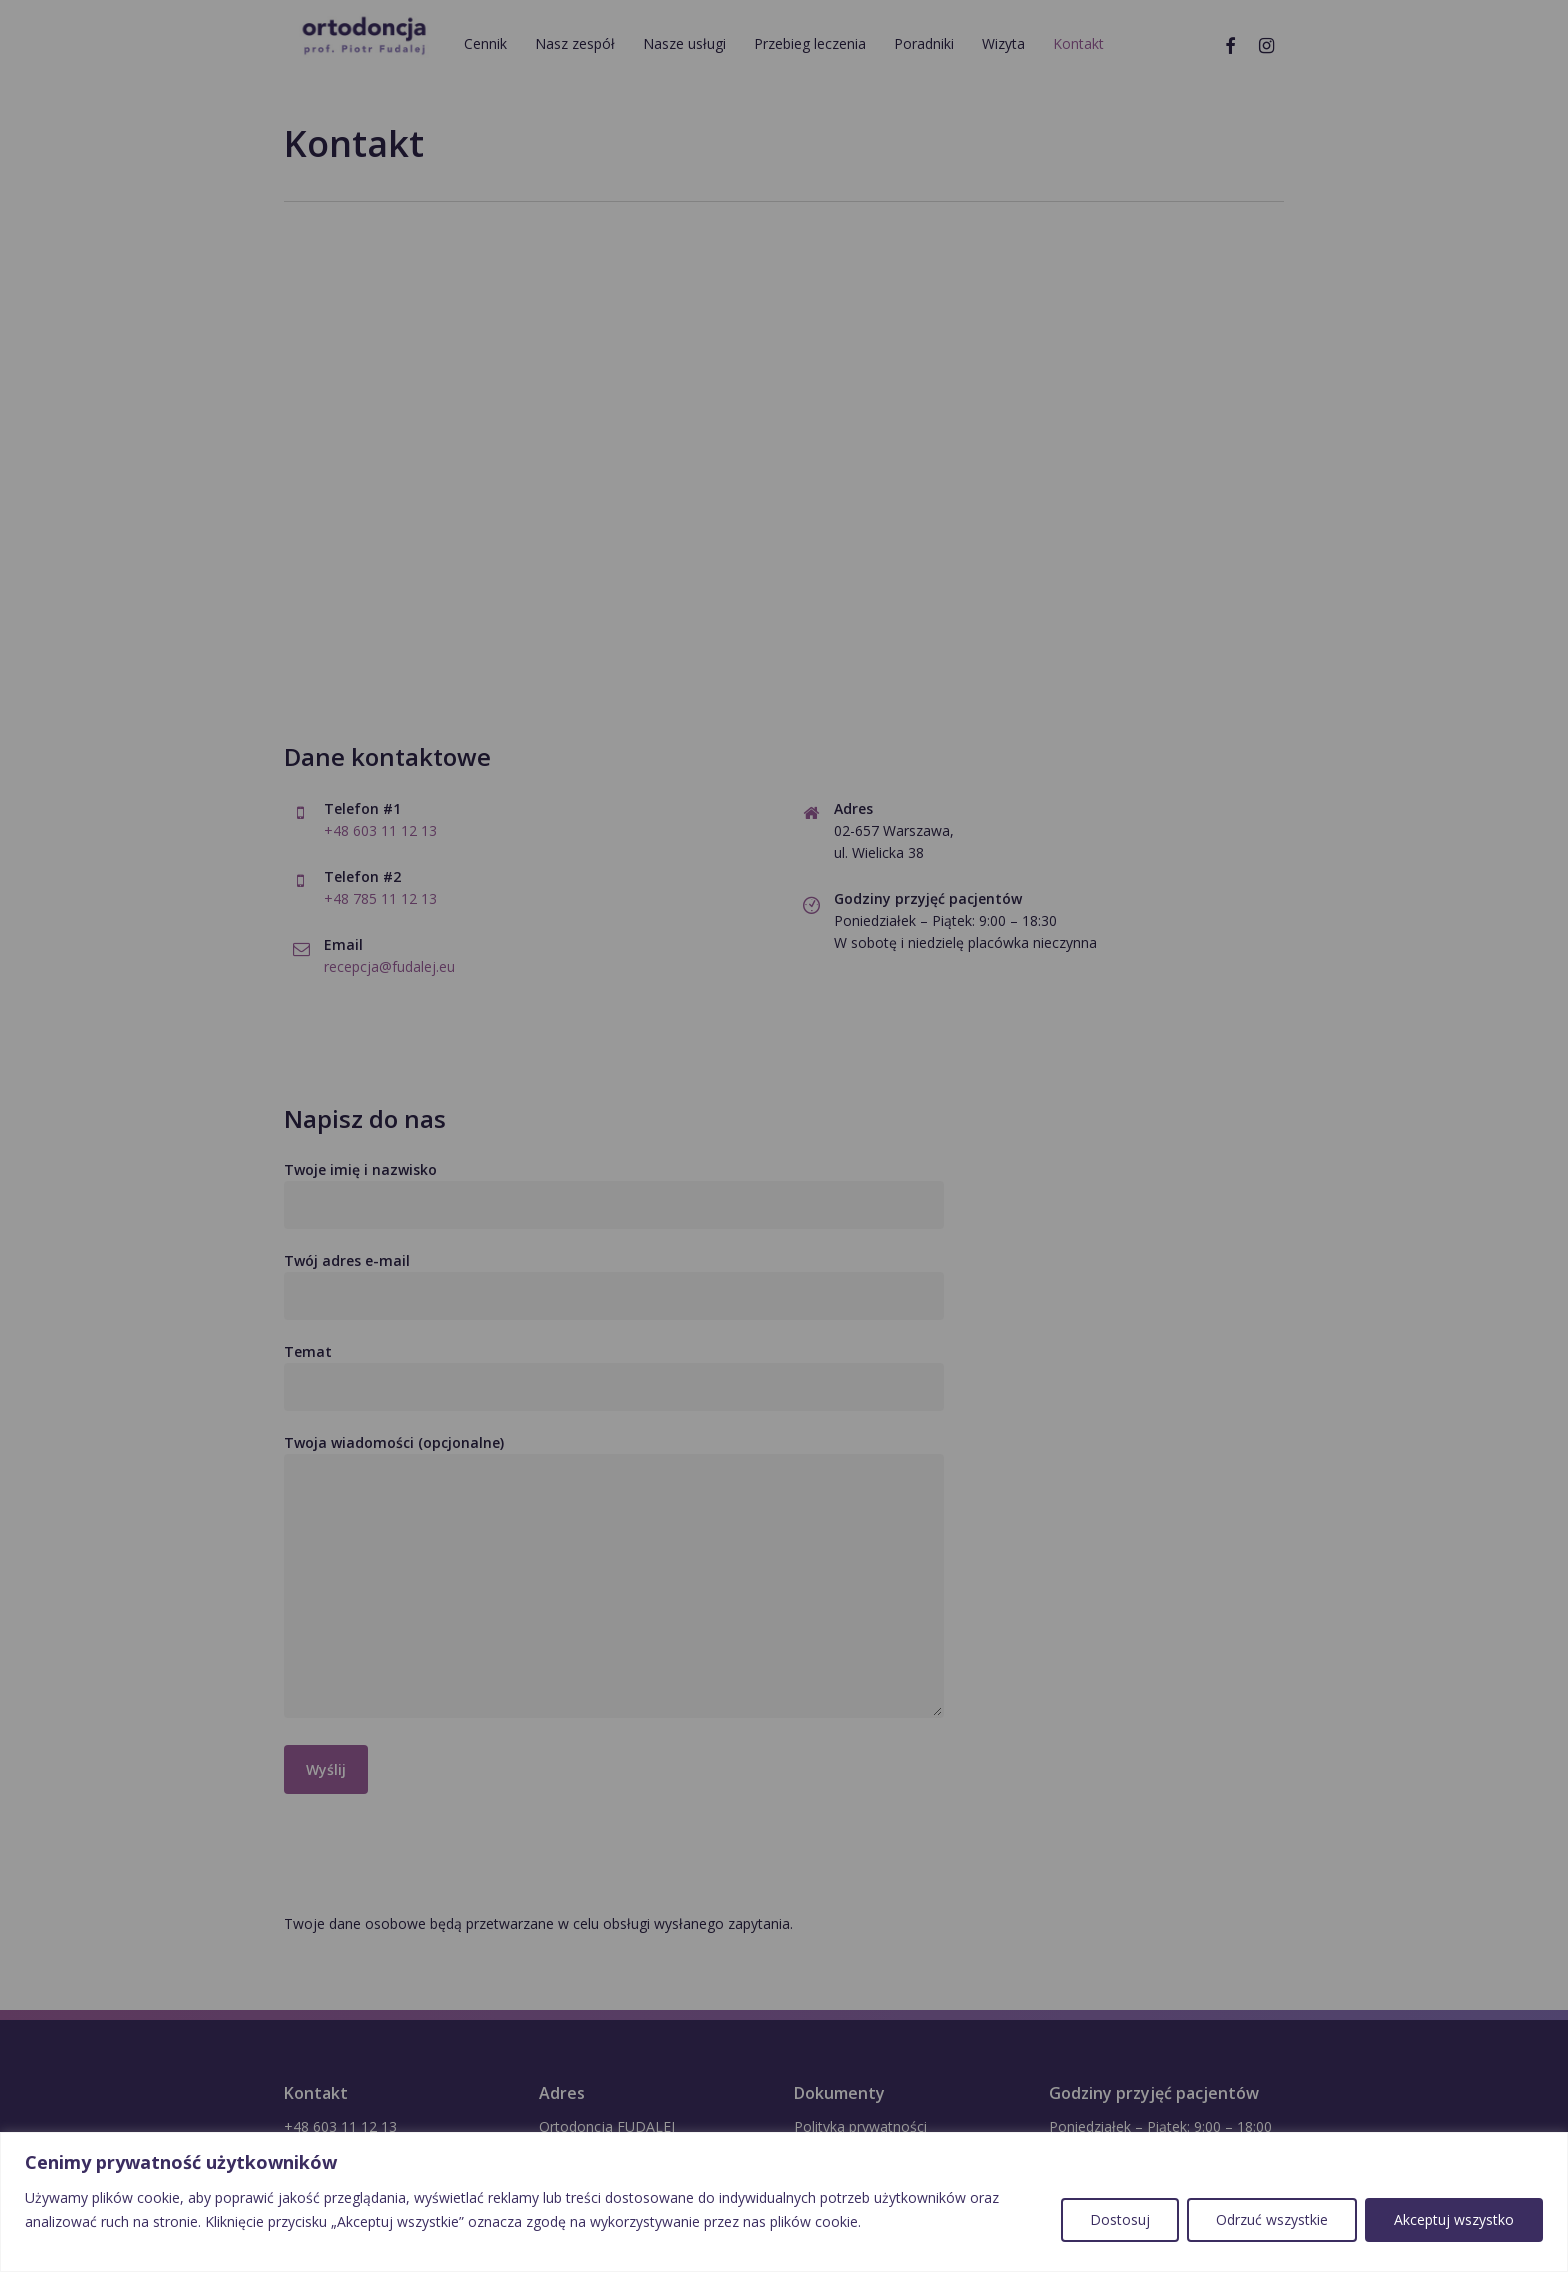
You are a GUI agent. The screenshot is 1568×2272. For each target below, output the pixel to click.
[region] (784, 2202)
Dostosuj (1120, 2219)
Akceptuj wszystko (1454, 2219)
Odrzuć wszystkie (1272, 2219)
